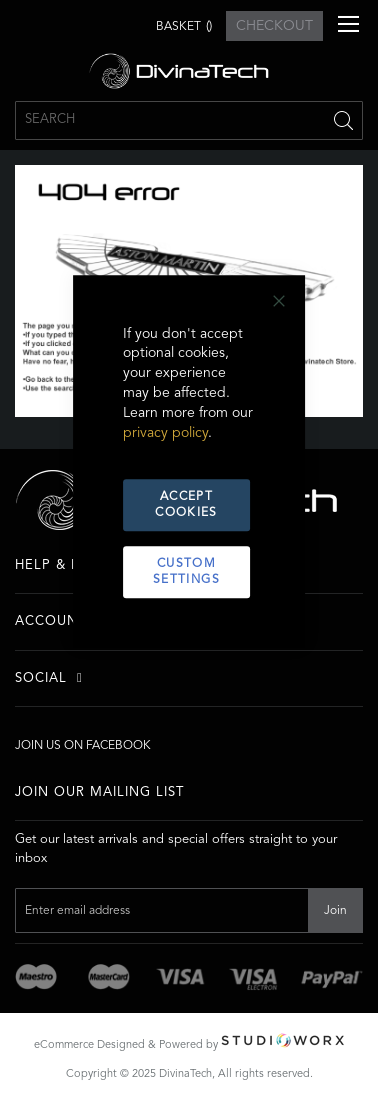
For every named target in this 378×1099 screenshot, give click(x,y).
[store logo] (189, 71)
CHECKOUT (274, 26)
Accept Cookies (186, 506)
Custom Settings (186, 573)
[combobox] (189, 120)
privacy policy (165, 434)
